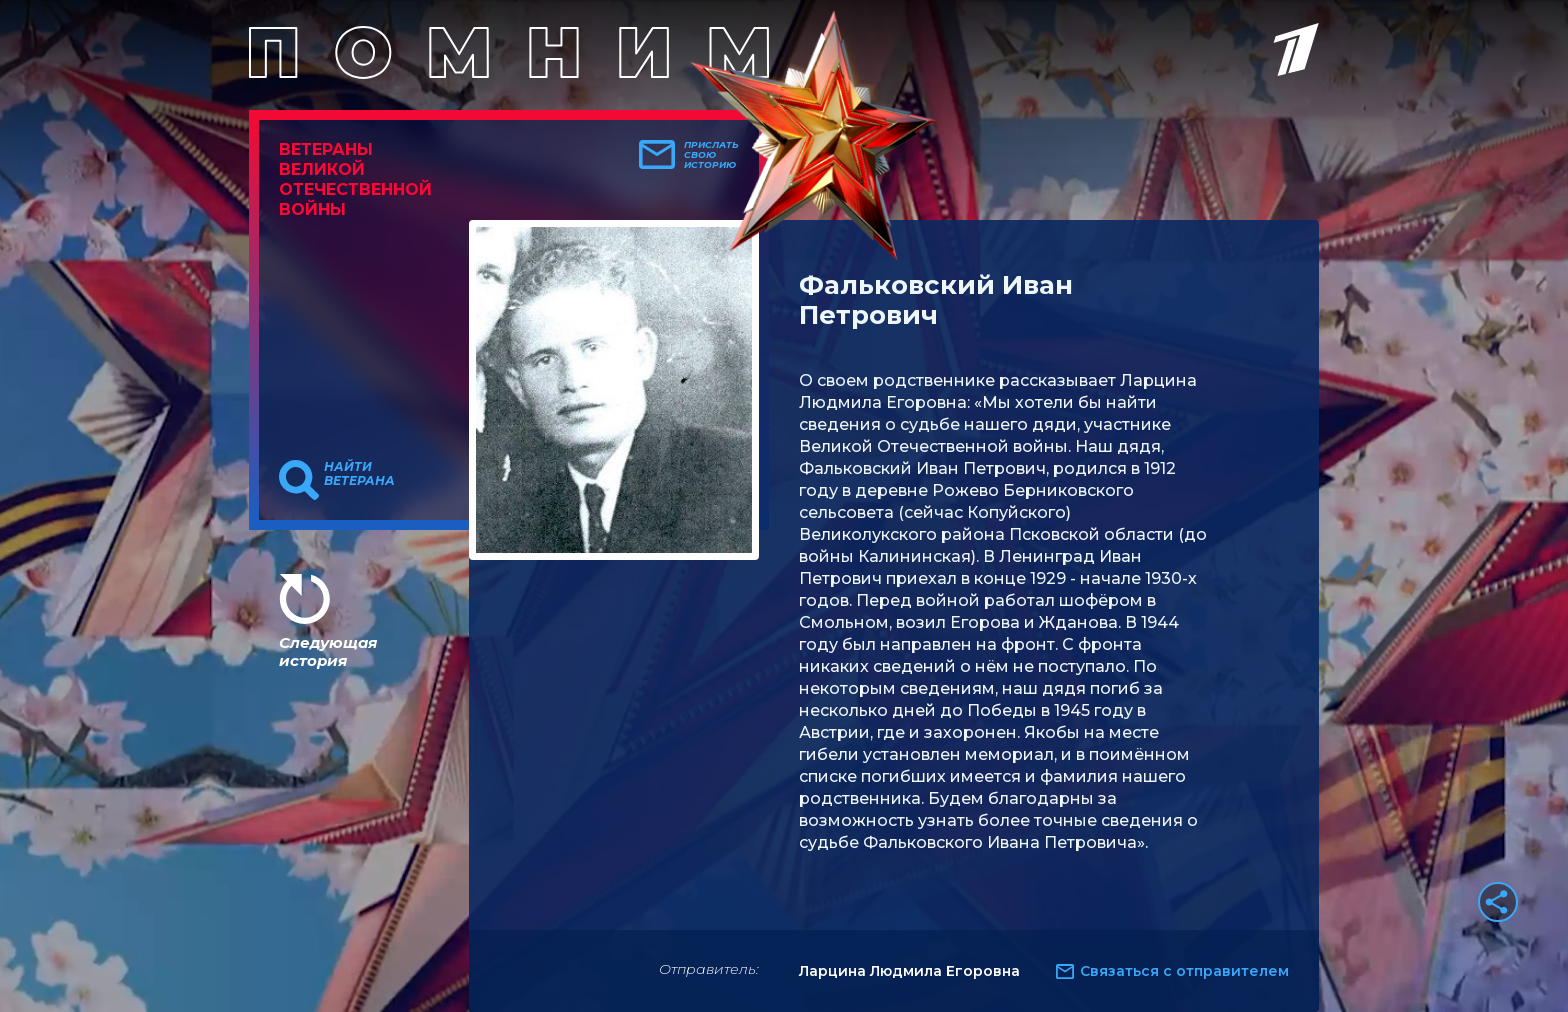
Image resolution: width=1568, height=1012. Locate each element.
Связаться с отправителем (1184, 971)
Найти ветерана (359, 474)
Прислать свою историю (711, 155)
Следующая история (328, 651)
